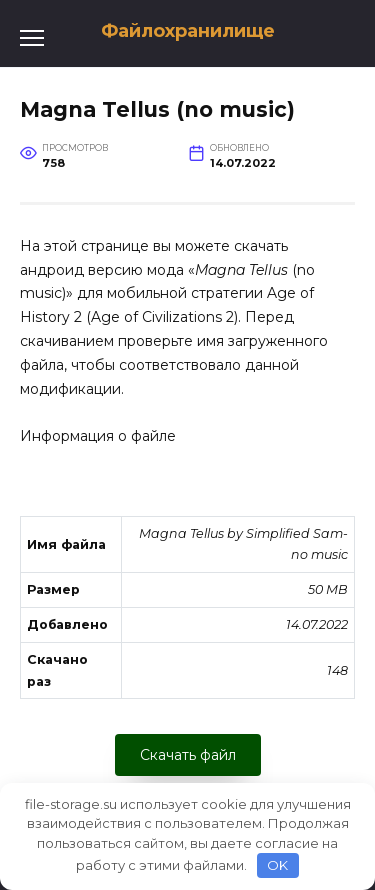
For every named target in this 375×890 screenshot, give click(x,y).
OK (277, 865)
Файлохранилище (188, 31)
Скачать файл (188, 755)
